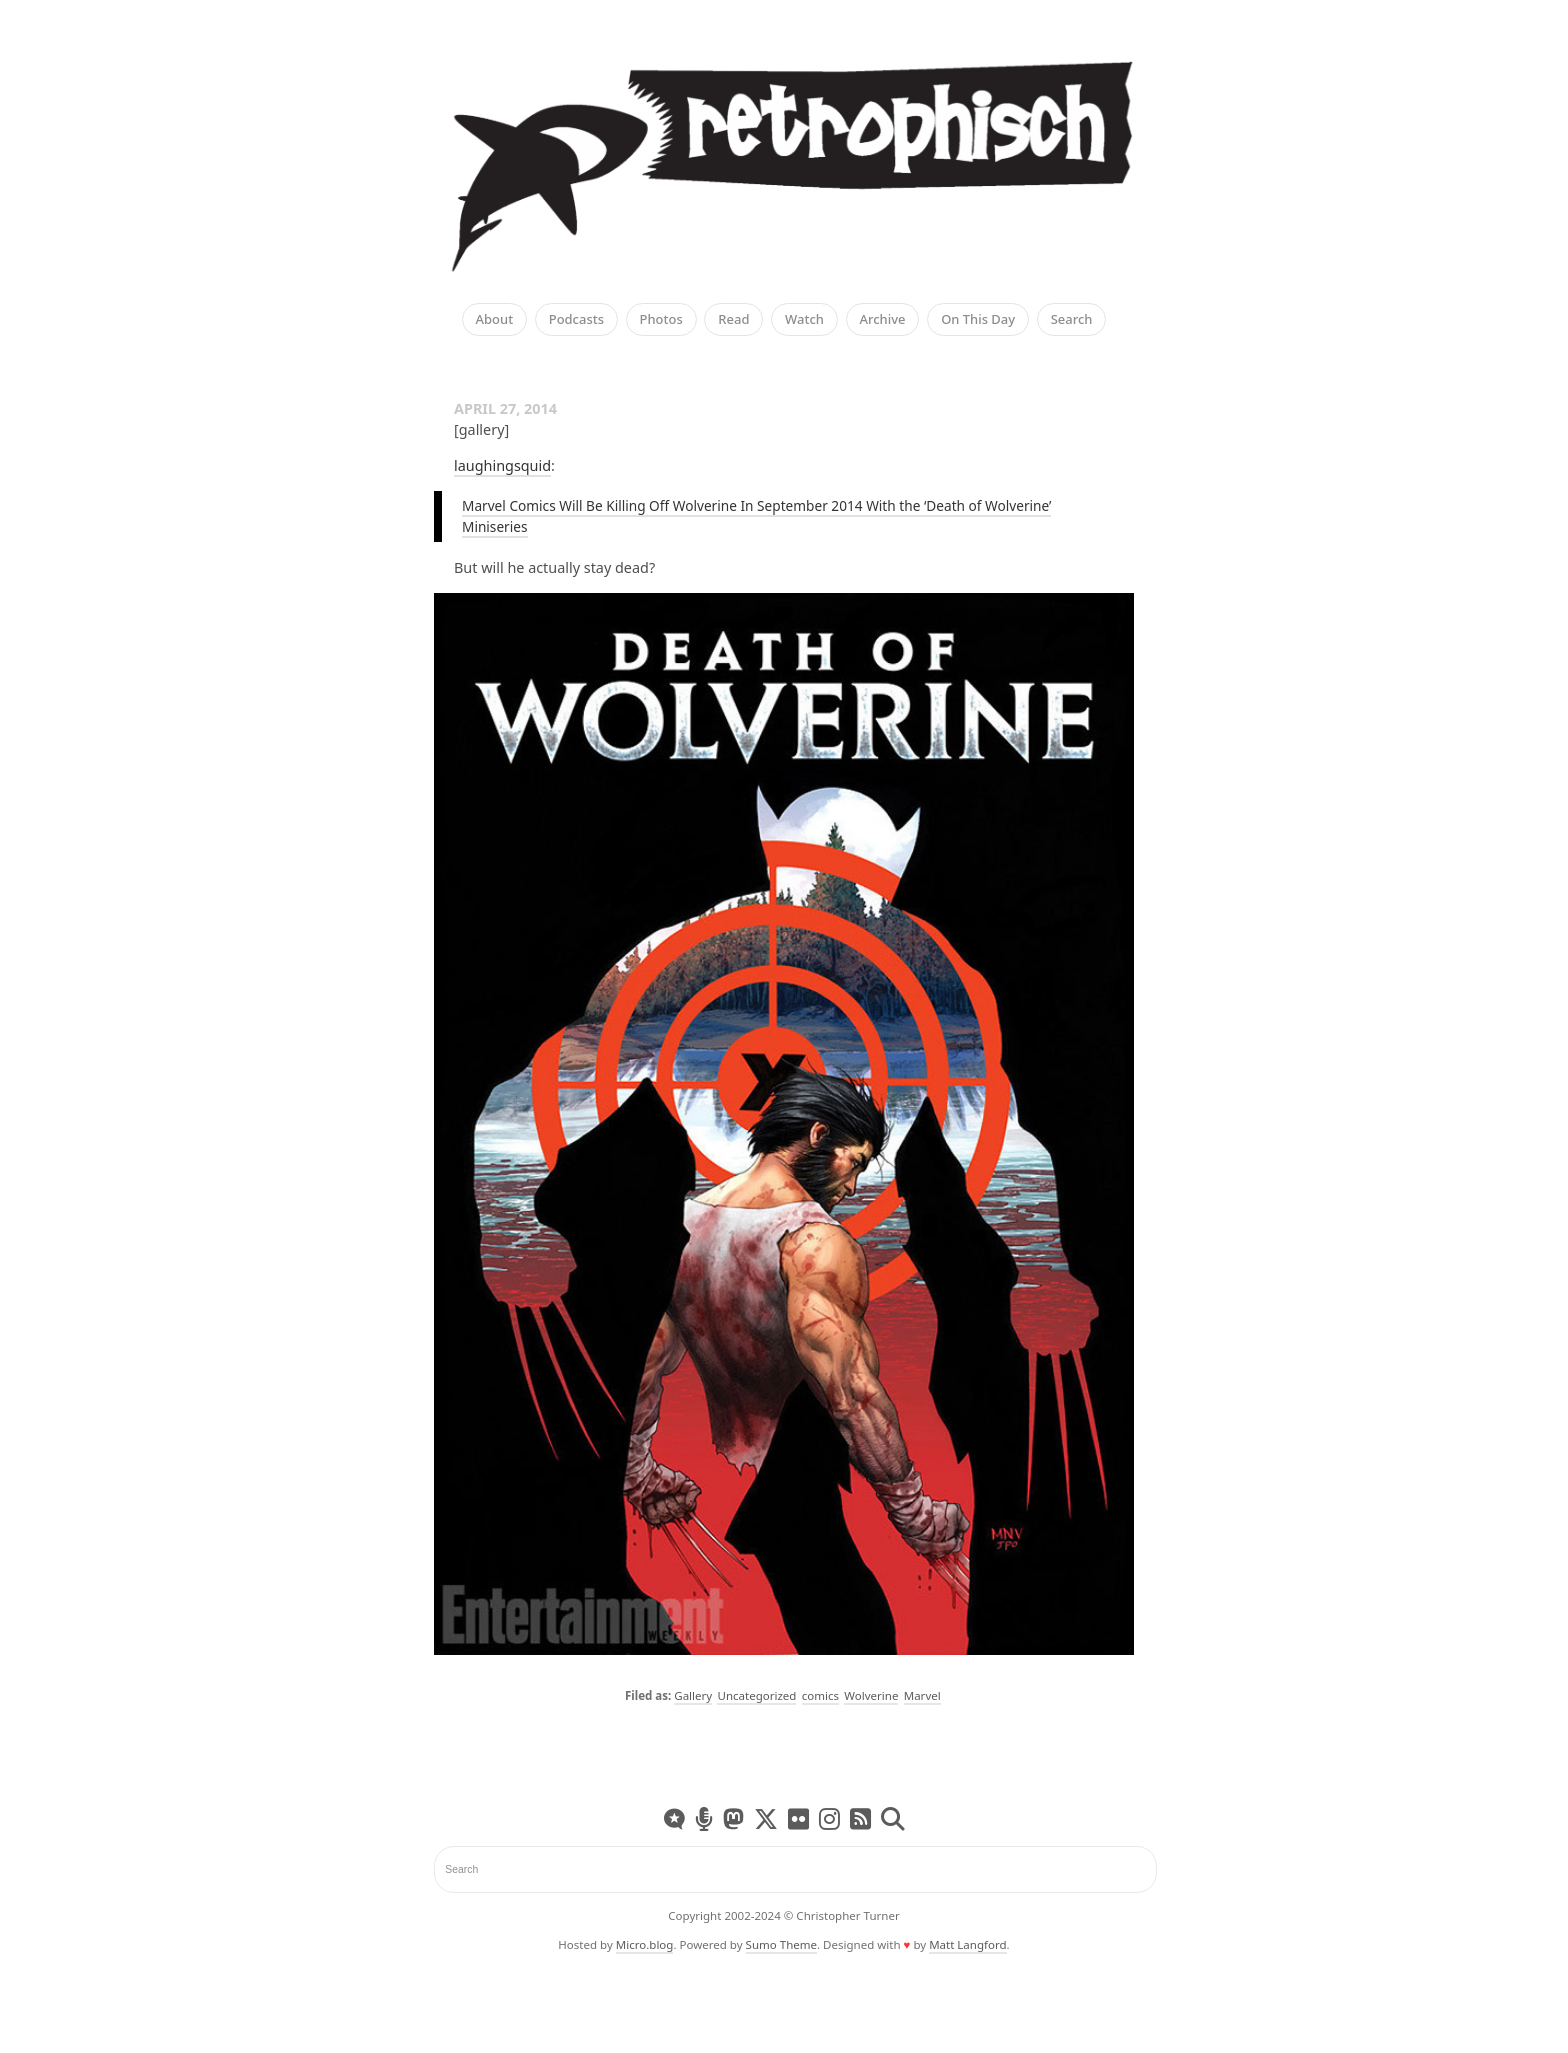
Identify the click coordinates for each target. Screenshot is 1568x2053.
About (495, 320)
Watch (804, 320)
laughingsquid (502, 465)
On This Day (978, 320)
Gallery (693, 1695)
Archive (883, 320)
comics (820, 1695)
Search (1072, 320)
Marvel (922, 1695)
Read (733, 320)
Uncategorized (756, 1695)
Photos (661, 320)
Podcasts (576, 320)
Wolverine (871, 1695)
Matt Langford (967, 1944)
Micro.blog (645, 1944)
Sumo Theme (781, 1944)
